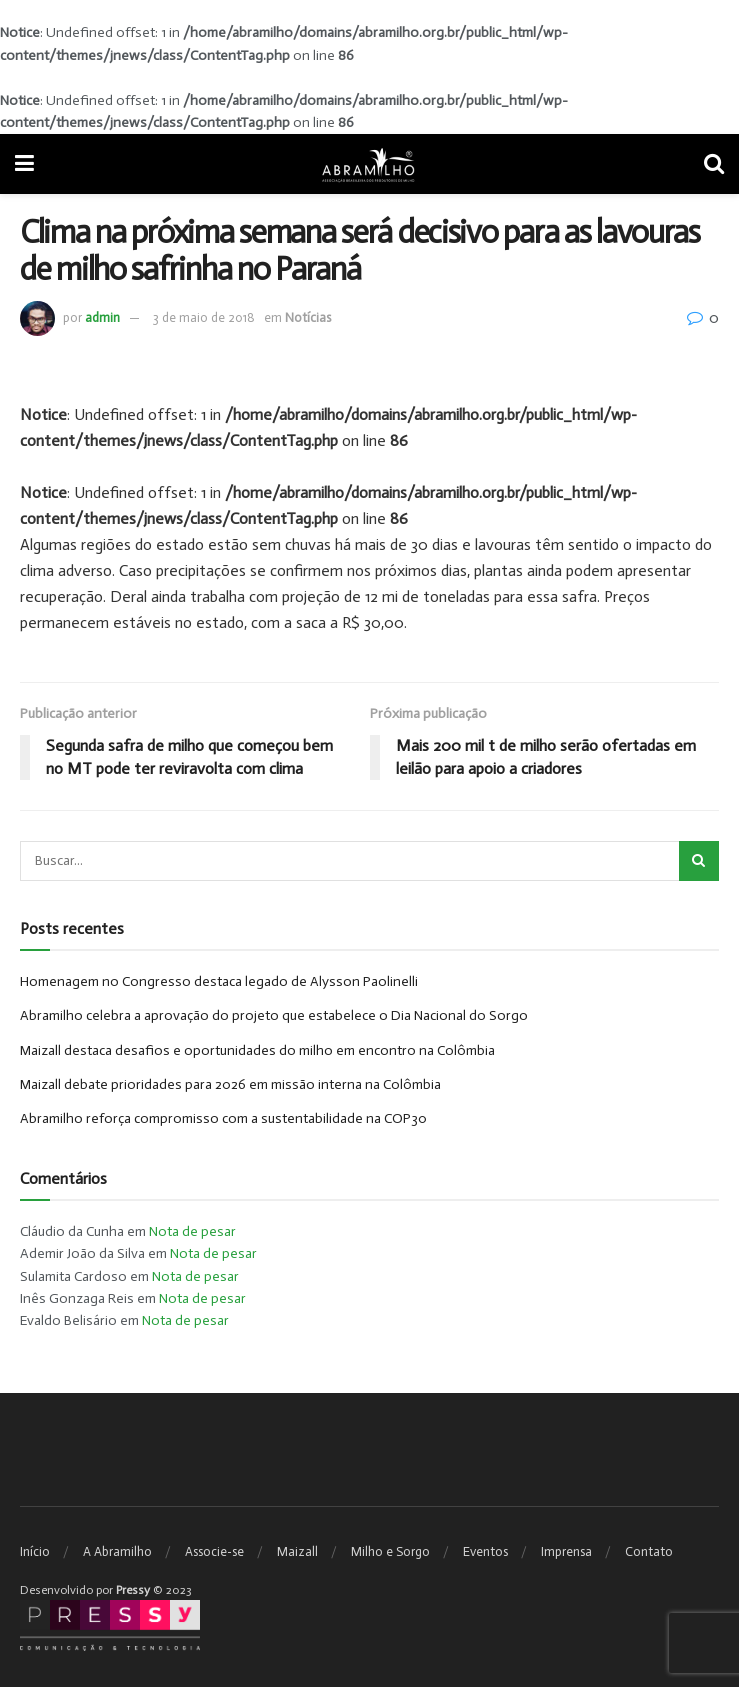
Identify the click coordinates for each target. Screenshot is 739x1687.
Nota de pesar (192, 1231)
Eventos (485, 1551)
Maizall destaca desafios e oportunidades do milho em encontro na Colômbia (257, 1050)
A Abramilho (117, 1551)
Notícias (308, 317)
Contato (649, 1551)
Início (35, 1551)
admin (102, 317)
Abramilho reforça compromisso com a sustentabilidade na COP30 (223, 1118)
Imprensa (566, 1551)
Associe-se (214, 1551)
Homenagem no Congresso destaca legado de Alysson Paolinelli (219, 981)
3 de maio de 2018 (204, 317)
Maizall (297, 1551)
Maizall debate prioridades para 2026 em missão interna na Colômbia (230, 1084)
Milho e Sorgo (390, 1551)
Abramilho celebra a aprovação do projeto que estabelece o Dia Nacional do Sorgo (274, 1015)
